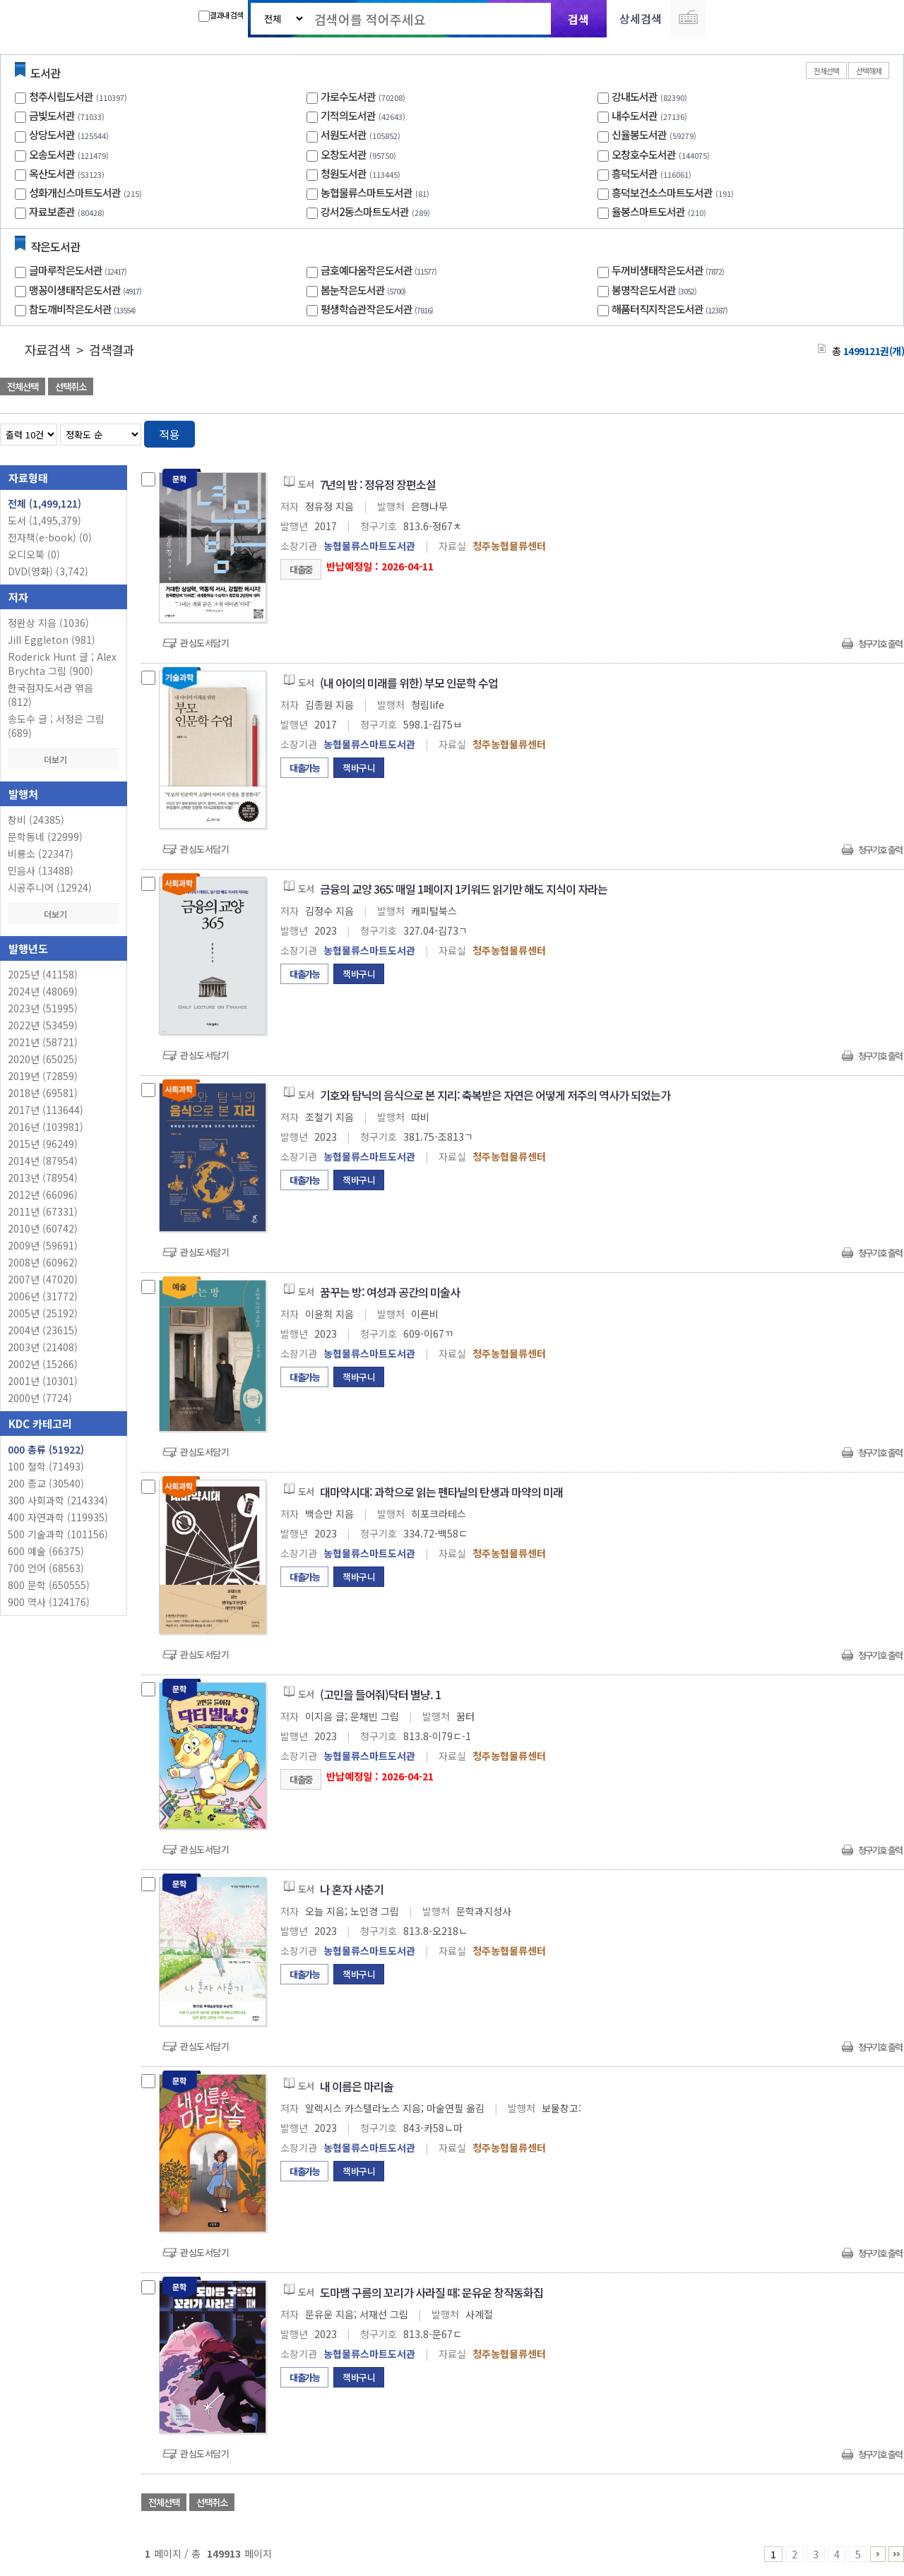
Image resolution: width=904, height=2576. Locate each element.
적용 (169, 434)
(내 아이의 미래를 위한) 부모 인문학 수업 (409, 682)
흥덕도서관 (635, 173)
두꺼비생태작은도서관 (669, 270)
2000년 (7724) (40, 1398)
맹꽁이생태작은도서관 (87, 289)
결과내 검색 (220, 15)
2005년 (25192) (43, 1313)
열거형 (863, 432)
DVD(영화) (48, 571)
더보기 (63, 759)
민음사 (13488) (40, 870)
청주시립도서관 (61, 96)
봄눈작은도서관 (365, 289)
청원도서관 (344, 173)
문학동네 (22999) (45, 836)
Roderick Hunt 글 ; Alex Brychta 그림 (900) (62, 663)
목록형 (884, 432)
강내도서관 (635, 96)
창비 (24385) (36, 820)
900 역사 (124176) (49, 1602)
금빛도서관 (52, 115)
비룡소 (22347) (40, 853)
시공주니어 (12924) (50, 887)
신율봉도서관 (639, 134)
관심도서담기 (204, 642)
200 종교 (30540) (46, 1483)
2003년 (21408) (43, 1347)
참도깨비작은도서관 (84, 308)
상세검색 (640, 18)
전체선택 (826, 70)
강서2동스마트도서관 (365, 211)
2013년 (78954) (43, 1177)
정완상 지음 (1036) (48, 623)
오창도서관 (344, 154)
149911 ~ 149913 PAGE (896, 2554)
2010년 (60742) (43, 1228)
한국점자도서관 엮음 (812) (50, 695)
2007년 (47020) (43, 1279)
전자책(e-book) (50, 537)
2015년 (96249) (43, 1144)
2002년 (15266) (43, 1364)
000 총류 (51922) (46, 1449)
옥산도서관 (52, 173)
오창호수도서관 (644, 154)
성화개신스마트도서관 (75, 192)
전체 (44, 503)
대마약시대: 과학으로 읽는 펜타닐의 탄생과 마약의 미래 (441, 1491)
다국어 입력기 (688, 18)
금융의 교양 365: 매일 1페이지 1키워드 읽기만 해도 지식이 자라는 (463, 888)
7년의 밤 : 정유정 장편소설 (378, 484)
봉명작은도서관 (656, 289)
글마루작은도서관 (79, 270)
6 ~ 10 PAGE (878, 2554)
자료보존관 (52, 211)
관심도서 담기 (651, 388)
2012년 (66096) (43, 1194)
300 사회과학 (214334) (58, 1500)
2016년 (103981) (45, 1127)
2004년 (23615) (43, 1330)
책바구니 (359, 767)
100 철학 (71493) (46, 1466)
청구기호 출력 (880, 643)
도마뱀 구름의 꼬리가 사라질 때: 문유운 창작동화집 (431, 2292)
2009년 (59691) (43, 1245)
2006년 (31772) (43, 1296)
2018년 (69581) (43, 1093)
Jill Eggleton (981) (51, 640)
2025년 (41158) (43, 974)
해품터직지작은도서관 (671, 308)
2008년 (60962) (43, 1262)
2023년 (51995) (43, 1008)
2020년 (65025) (43, 1059)
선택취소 (70, 386)
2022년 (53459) (43, 1025)
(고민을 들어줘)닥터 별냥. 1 (380, 1694)
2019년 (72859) (43, 1076)
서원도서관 (344, 134)
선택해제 (868, 70)
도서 (44, 520)
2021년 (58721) (43, 1042)
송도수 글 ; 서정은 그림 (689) (56, 726)
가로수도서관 (348, 96)
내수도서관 (635, 115)
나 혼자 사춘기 (351, 1889)
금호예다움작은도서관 (380, 270)
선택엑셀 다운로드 (854, 388)
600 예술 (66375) (46, 1551)
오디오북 (34, 554)
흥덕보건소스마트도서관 (662, 192)
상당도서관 (52, 134)
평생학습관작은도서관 (378, 308)
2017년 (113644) (45, 1110)
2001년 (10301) (43, 1381)
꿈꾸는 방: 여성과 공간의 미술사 (390, 1291)
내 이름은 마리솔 (356, 2086)
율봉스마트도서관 (648, 211)
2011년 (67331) (43, 1211)
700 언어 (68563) (46, 1568)
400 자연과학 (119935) (58, 1517)
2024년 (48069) (43, 991)
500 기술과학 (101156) (58, 1534)
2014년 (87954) (43, 1161)
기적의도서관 (348, 115)
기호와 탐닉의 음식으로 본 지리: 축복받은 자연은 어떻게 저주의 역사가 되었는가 (495, 1094)
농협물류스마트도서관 (366, 192)
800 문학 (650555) (49, 1585)
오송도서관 (52, 154)
